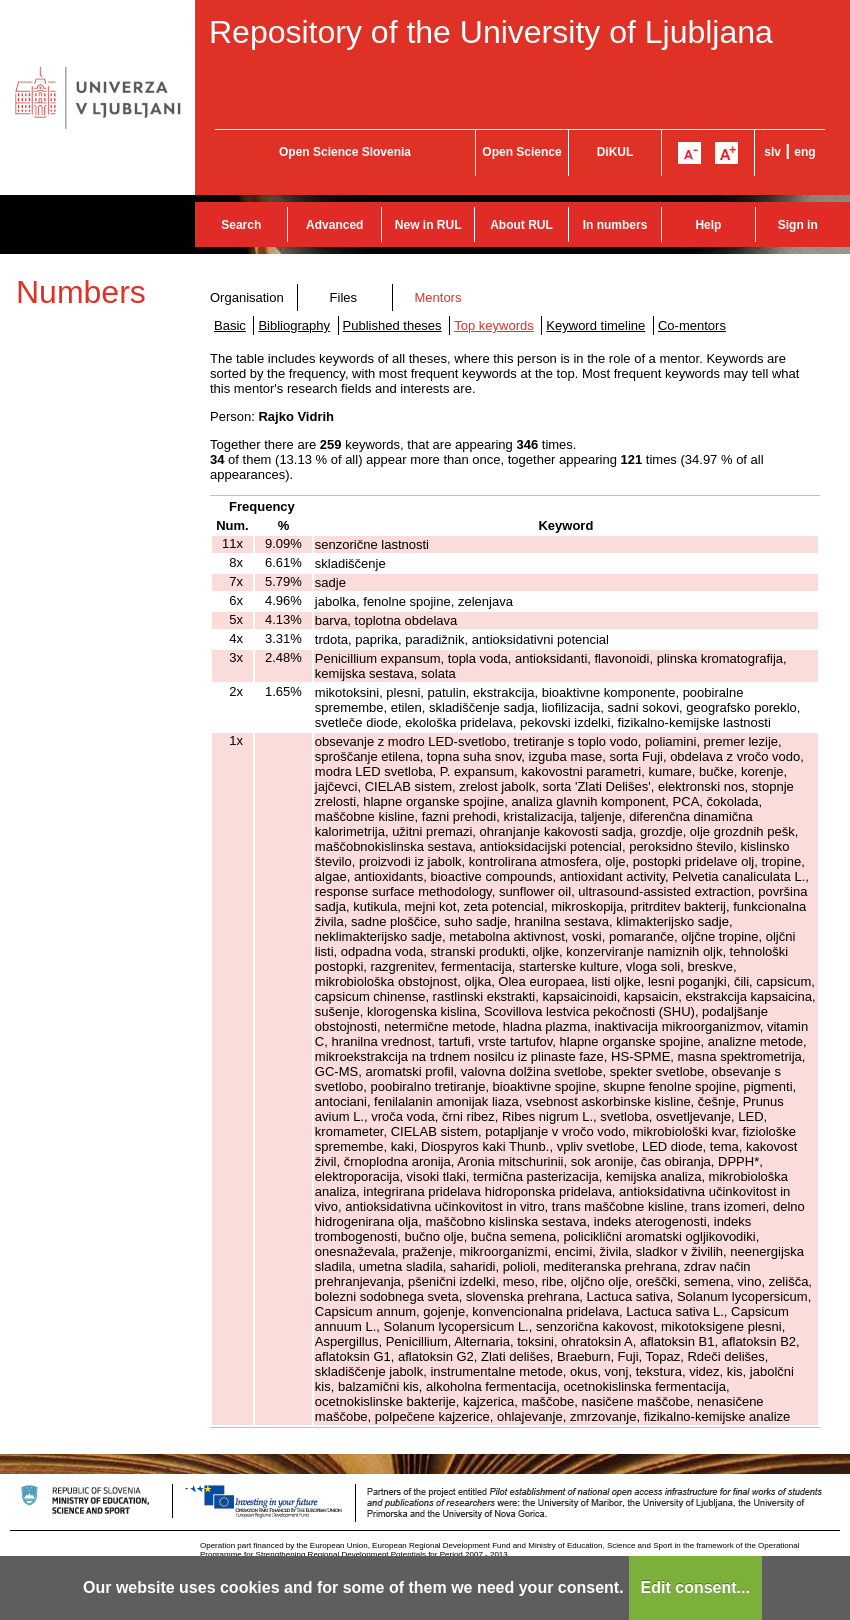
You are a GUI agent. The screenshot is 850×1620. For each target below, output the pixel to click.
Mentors (437, 297)
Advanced (334, 225)
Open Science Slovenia (345, 152)
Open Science (521, 152)
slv (772, 152)
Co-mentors (692, 325)
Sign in (798, 225)
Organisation (247, 297)
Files (343, 297)
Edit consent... (695, 1587)
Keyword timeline (595, 325)
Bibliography (294, 325)
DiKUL (615, 152)
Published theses (392, 325)
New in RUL (428, 225)
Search (241, 225)
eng (804, 152)
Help (708, 225)
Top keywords (493, 325)
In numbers (615, 225)
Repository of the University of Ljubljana (491, 32)
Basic (230, 325)
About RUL (521, 225)
